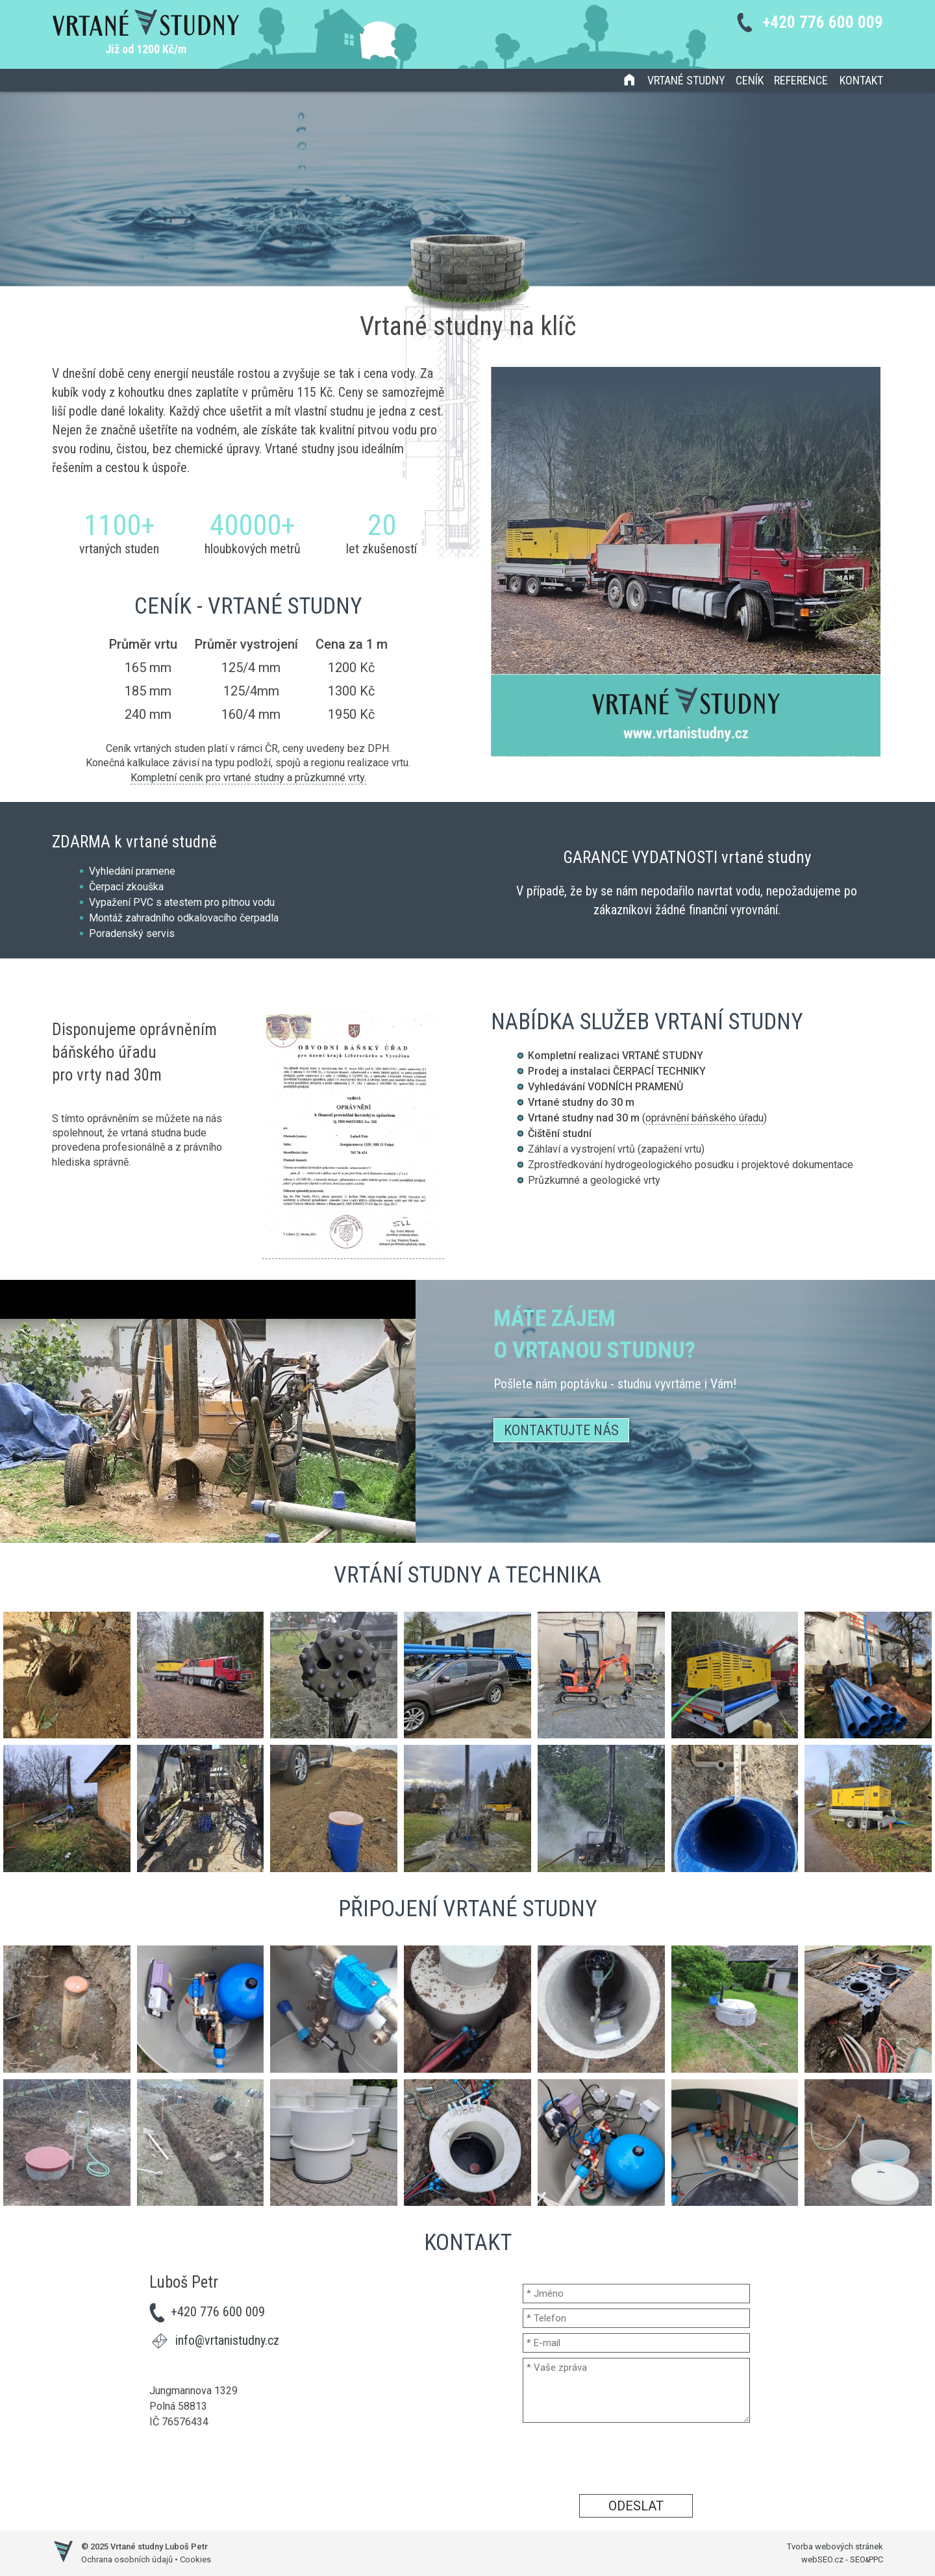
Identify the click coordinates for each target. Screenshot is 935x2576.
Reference (801, 80)
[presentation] (636, 2457)
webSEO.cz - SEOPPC (842, 2559)
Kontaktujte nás (561, 1430)
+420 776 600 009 (823, 22)
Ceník (750, 80)
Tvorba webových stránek (835, 2546)
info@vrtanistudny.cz (227, 2340)
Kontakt (861, 80)
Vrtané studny (686, 80)
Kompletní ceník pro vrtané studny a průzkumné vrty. (248, 777)
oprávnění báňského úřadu (704, 1118)
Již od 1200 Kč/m (145, 49)
